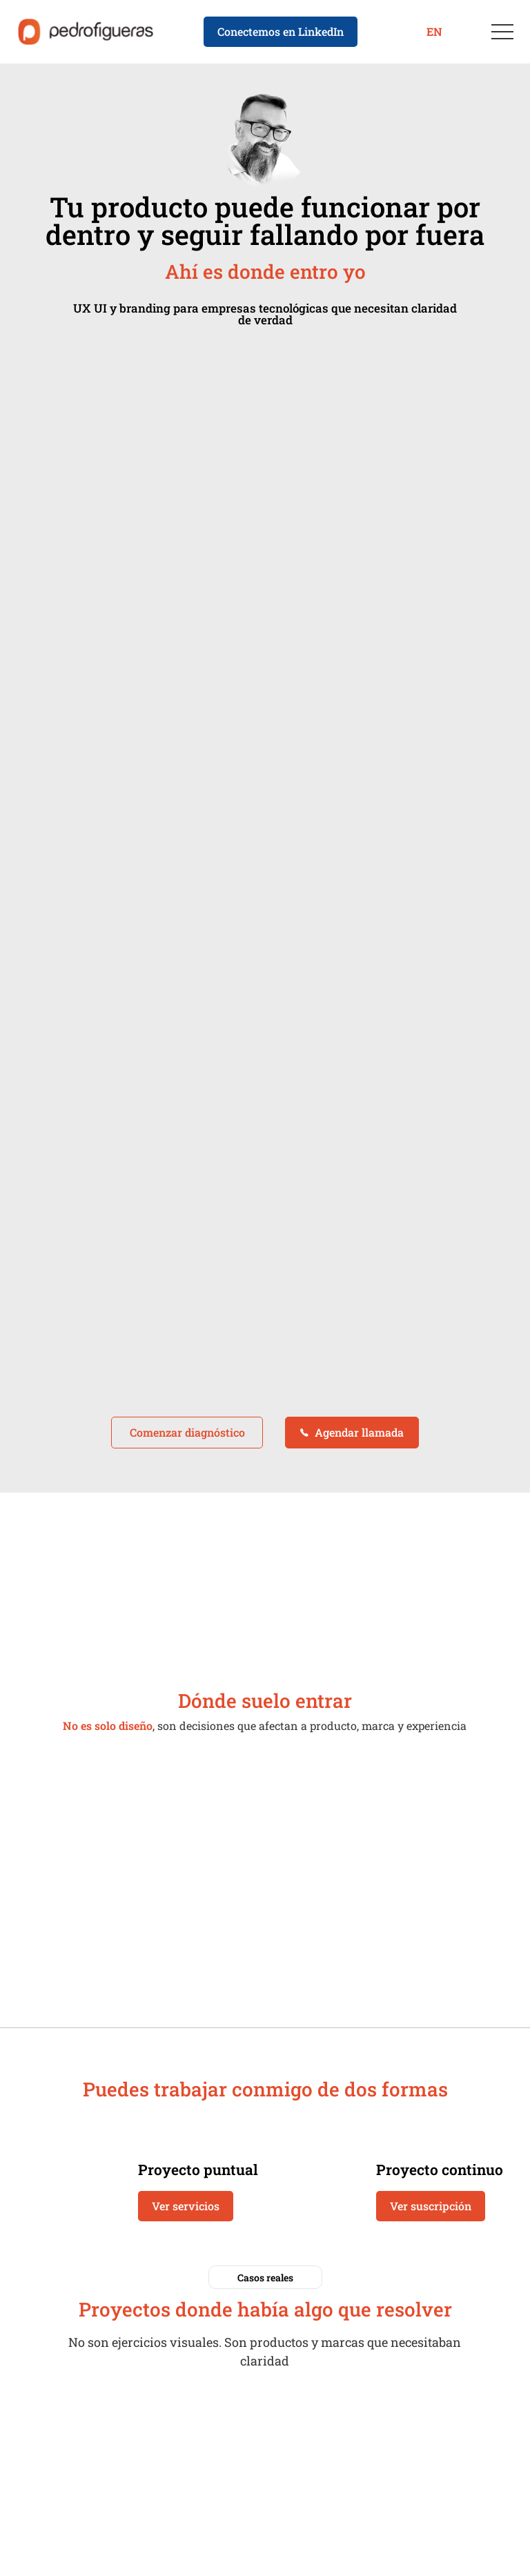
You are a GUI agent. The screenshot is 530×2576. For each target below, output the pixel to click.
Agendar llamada (352, 1432)
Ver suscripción (430, 2206)
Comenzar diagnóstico (187, 1432)
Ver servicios (185, 2206)
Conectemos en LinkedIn (280, 31)
